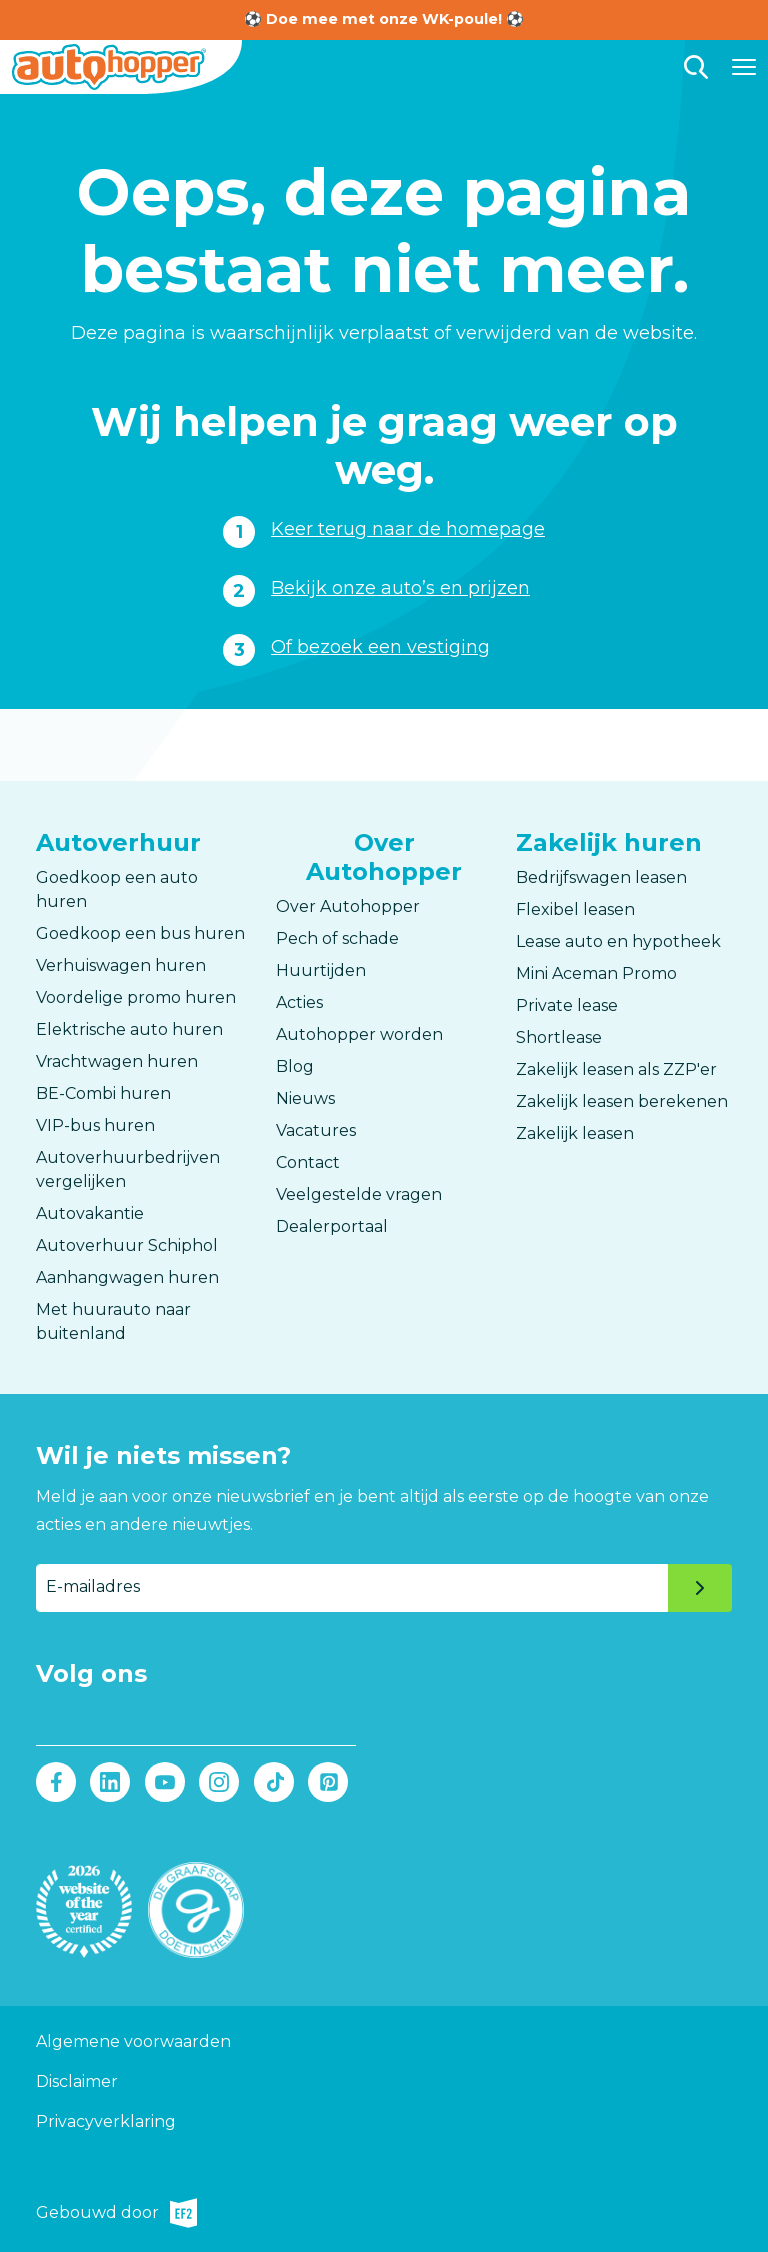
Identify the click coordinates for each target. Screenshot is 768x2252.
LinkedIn (110, 1781)
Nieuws (305, 1098)
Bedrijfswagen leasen (601, 877)
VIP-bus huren (95, 1125)
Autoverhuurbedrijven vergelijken (128, 1169)
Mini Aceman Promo (596, 973)
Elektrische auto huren (129, 1029)
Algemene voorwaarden (133, 2041)
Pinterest (327, 1781)
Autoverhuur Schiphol (127, 1245)
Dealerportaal (332, 1226)
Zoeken (696, 67)
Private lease (567, 1005)
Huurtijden (321, 970)
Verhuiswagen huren (121, 965)
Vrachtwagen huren (117, 1061)
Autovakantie (90, 1213)
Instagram (219, 1781)
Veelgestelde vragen (359, 1194)
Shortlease (559, 1037)
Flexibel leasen (575, 909)
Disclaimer (77, 2081)
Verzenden (700, 1588)
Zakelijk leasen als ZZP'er (616, 1069)
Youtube (164, 1781)
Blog (295, 1066)
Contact (308, 1162)
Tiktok (273, 1781)
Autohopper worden (359, 1034)
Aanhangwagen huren (127, 1277)
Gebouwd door (116, 2213)
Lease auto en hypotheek (618, 941)
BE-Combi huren (103, 1093)
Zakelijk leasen (575, 1133)
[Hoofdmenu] (744, 67)
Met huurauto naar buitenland (113, 1321)
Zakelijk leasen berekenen (622, 1101)
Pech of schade (337, 938)
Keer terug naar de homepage (408, 529)
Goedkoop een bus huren (140, 933)
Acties (299, 1002)
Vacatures (316, 1130)
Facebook (56, 1781)
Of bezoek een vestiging (380, 647)
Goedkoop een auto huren (117, 889)
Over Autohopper (348, 906)
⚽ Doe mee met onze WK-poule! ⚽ (384, 19)
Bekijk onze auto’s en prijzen (400, 588)
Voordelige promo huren (136, 997)
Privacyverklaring (106, 2121)
